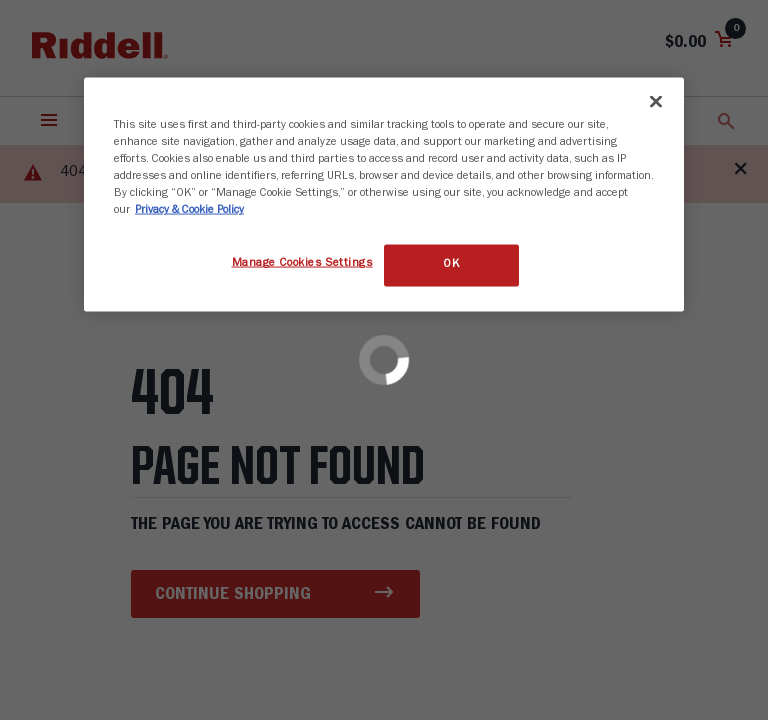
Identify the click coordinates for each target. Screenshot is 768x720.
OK (451, 265)
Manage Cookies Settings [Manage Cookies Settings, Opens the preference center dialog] (302, 264)
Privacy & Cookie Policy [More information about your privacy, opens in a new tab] (189, 211)
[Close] (656, 102)
